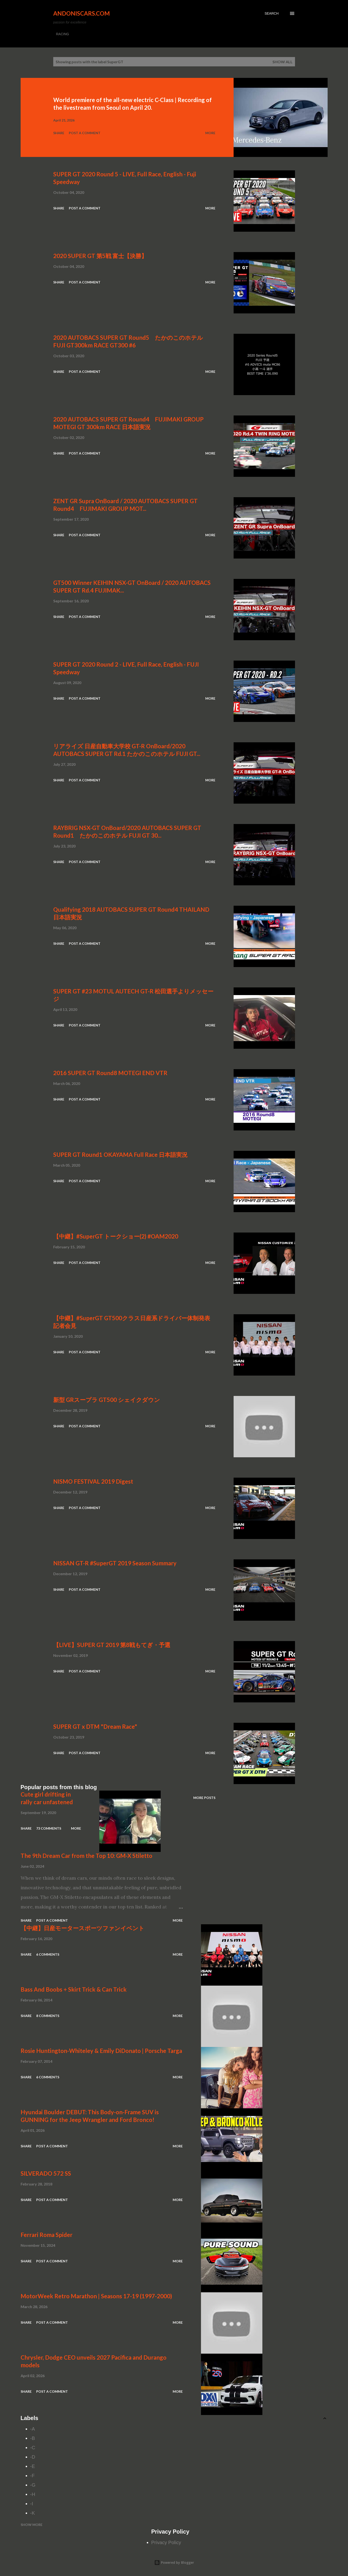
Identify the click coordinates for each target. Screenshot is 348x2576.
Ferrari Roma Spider (46, 2234)
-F (32, 2475)
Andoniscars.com (81, 13)
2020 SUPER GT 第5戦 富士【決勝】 (100, 255)
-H (32, 2494)
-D (32, 2457)
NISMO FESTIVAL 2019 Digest (93, 1481)
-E (32, 2466)
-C (32, 2447)
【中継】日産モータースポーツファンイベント (82, 1928)
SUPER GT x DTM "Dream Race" (95, 1726)
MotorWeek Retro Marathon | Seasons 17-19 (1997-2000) (96, 2296)
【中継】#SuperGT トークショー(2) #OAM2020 (115, 1236)
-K (32, 2513)
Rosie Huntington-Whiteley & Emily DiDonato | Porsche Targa (101, 2050)
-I (31, 2503)
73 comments (48, 1828)
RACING (62, 34)
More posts (204, 1798)
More (210, 133)
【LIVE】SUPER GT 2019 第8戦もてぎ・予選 (111, 1644)
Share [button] (58, 133)
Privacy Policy (166, 2542)
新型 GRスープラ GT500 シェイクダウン (106, 1399)
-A (32, 2429)
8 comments (47, 2016)
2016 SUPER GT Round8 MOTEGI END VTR (110, 1072)
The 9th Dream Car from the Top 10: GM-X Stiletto (86, 1855)
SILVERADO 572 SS (46, 2173)
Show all (282, 61)
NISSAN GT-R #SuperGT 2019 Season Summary (115, 1563)
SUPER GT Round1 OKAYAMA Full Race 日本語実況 (120, 1154)
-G (32, 2485)
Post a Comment (84, 133)
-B (32, 2438)
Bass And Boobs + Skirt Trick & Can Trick (74, 1989)
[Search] (271, 13)
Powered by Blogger (174, 2562)
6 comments (47, 1954)
